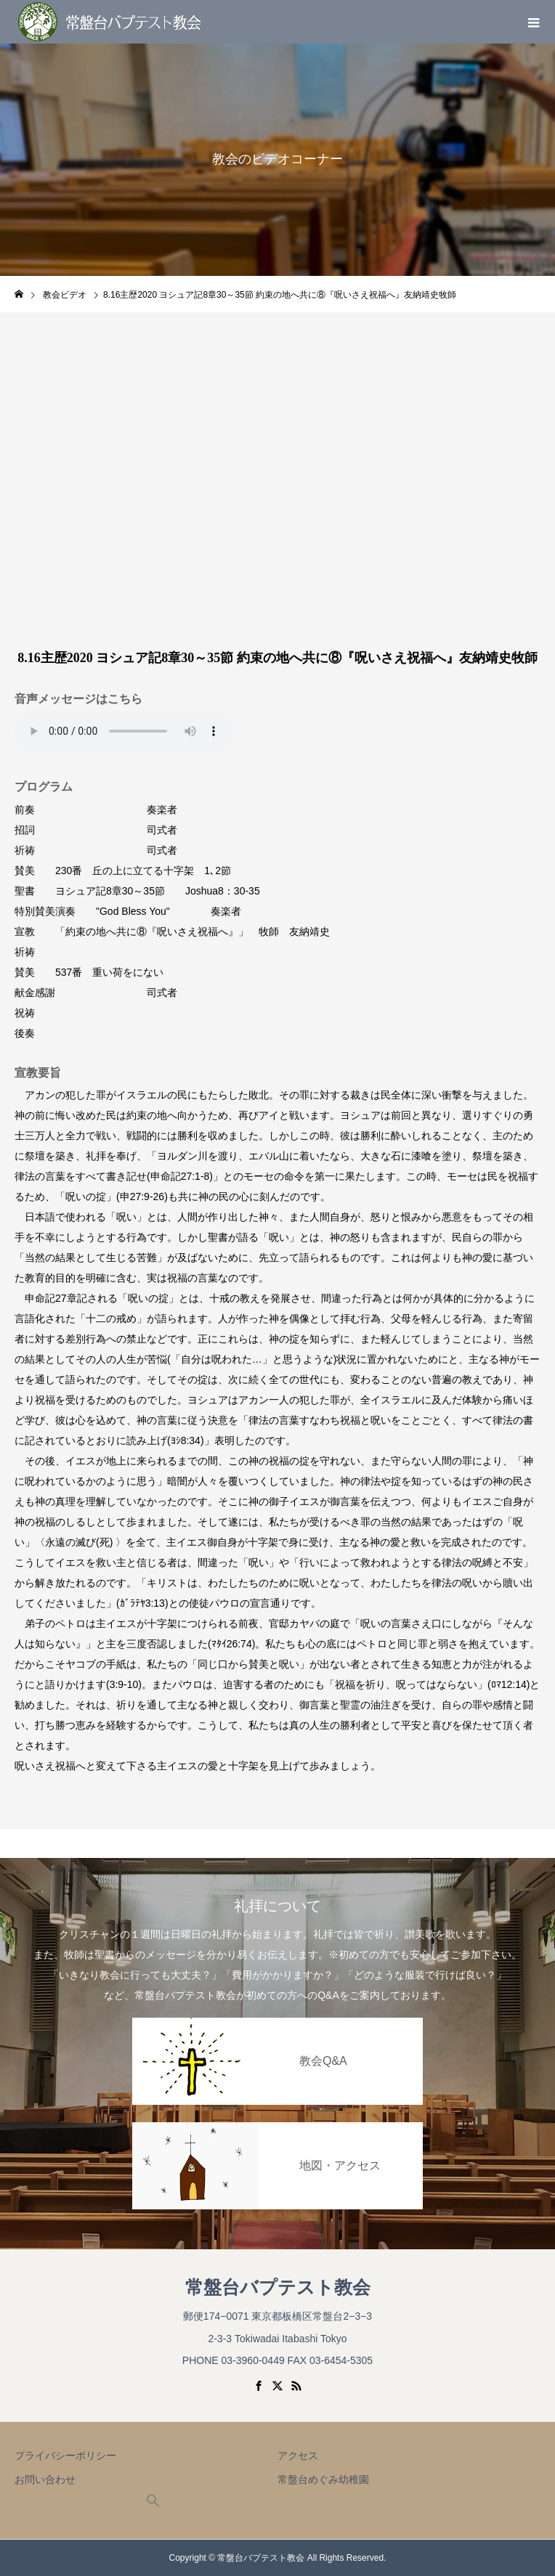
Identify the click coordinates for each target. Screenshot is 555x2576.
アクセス (298, 2455)
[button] (153, 2504)
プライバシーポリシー (65, 2455)
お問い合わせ (45, 2479)
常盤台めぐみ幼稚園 (323, 2479)
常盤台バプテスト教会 (277, 2287)
